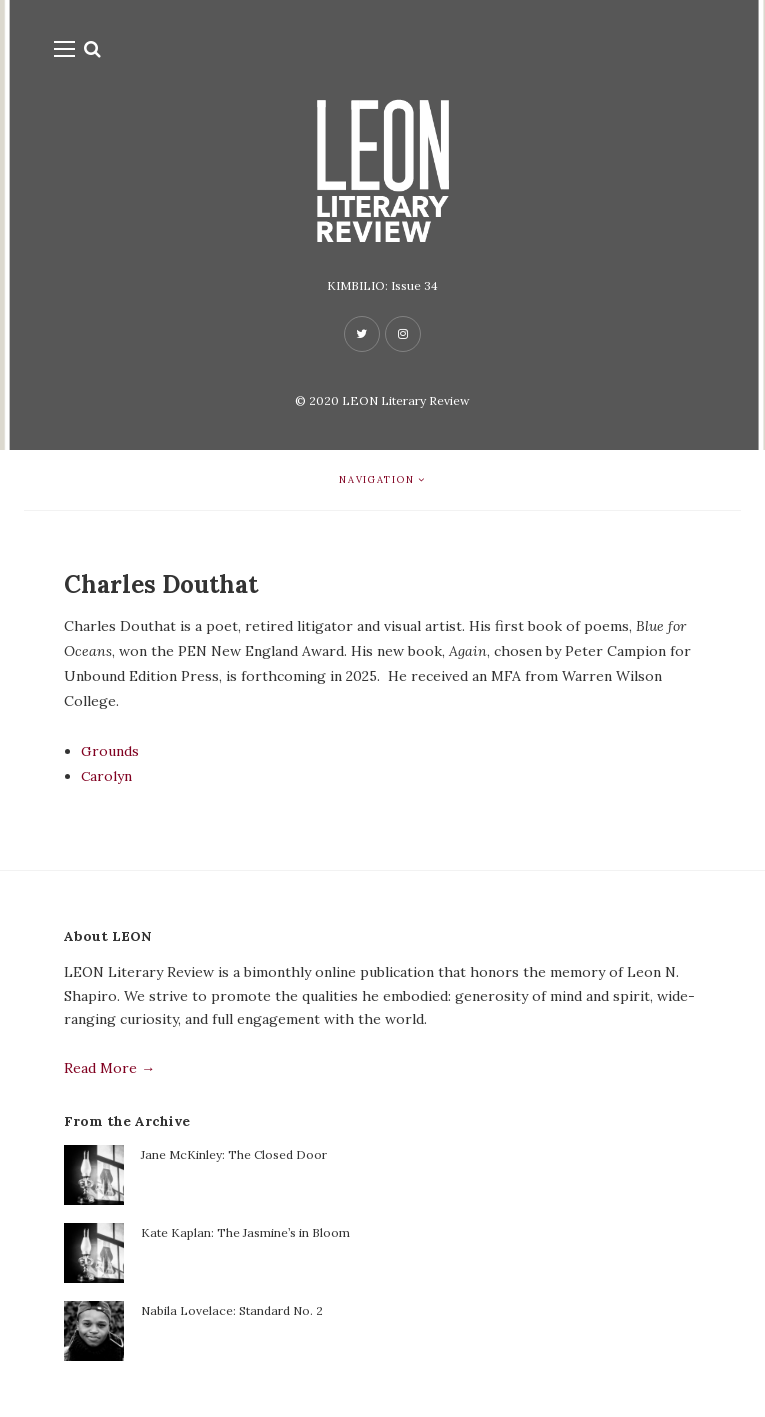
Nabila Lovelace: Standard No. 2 (232, 1310)
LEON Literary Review (406, 400)
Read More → (109, 1068)
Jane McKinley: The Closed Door (234, 1154)
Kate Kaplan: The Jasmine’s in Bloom (245, 1232)
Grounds (110, 751)
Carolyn (106, 776)
